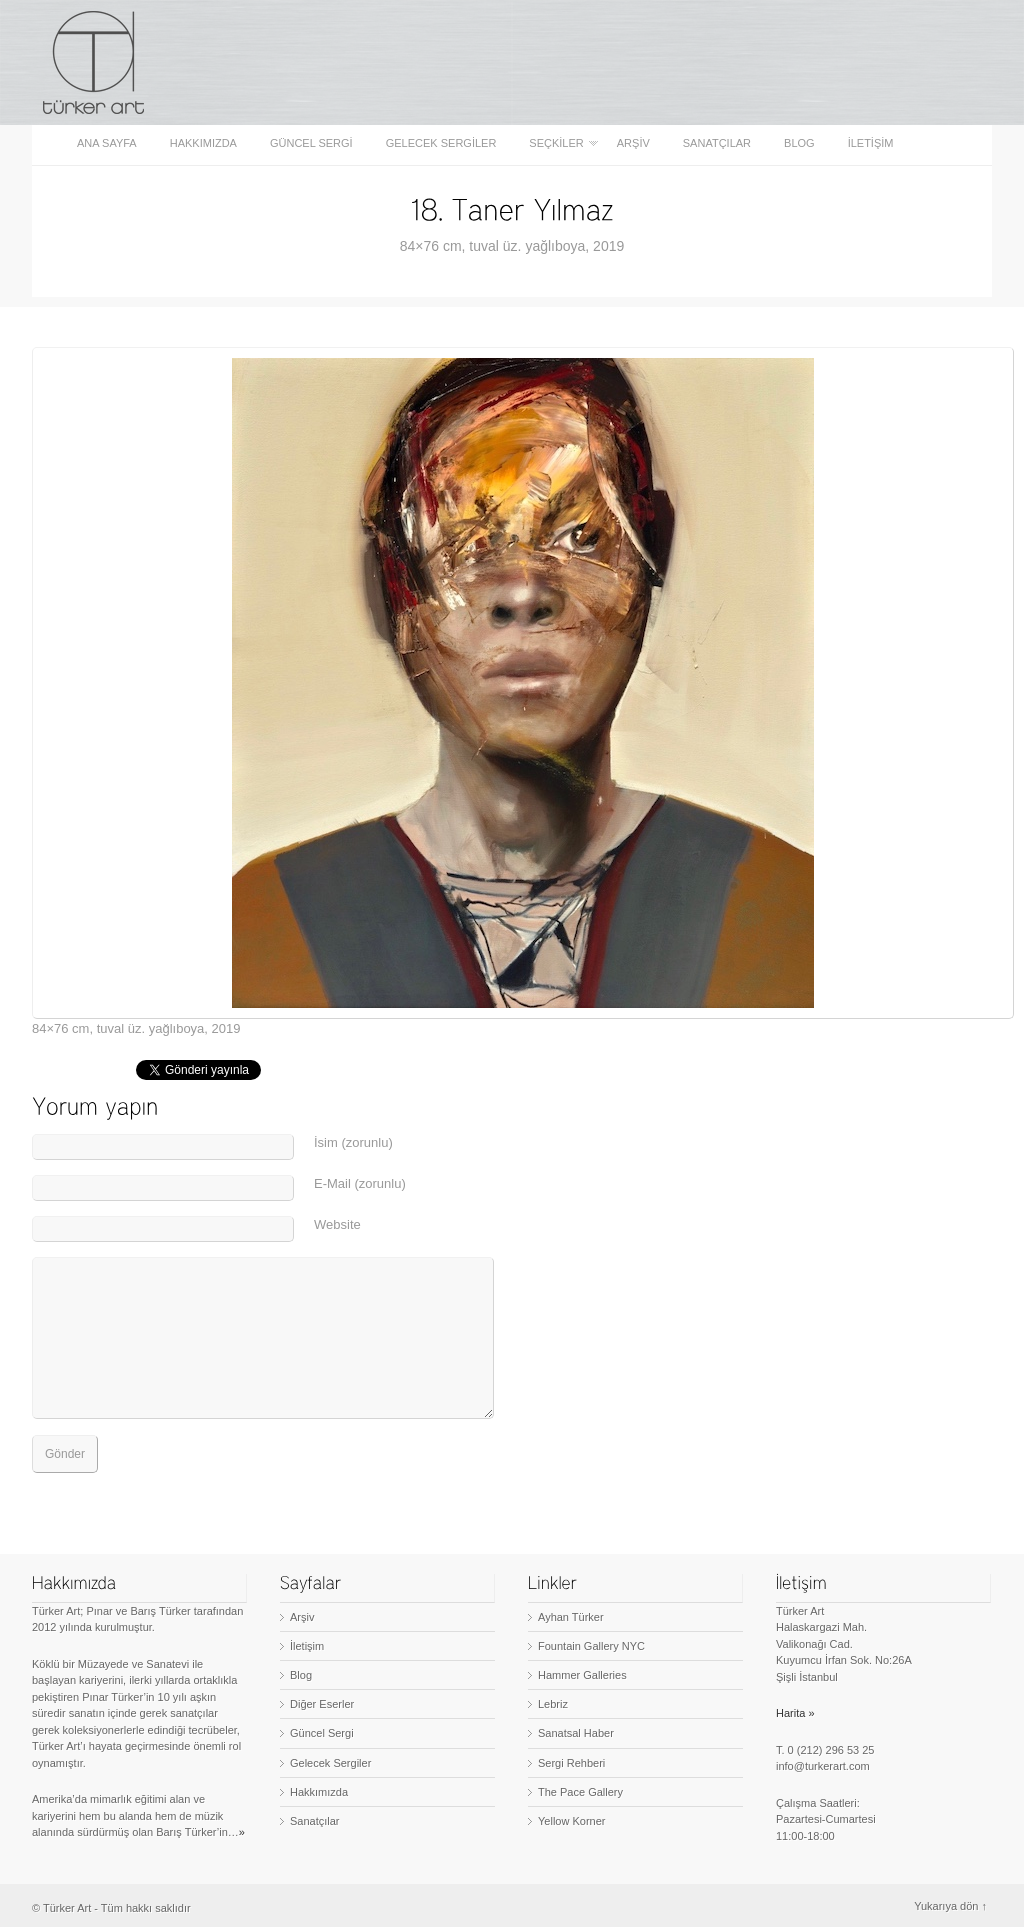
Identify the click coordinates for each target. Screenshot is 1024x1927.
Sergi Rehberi (571, 1763)
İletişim (871, 143)
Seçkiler (557, 143)
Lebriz (553, 1704)
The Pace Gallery (580, 1792)
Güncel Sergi (311, 143)
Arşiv (633, 143)
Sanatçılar (717, 143)
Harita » (795, 1713)
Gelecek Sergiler (441, 143)
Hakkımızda (203, 143)
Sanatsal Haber (576, 1733)
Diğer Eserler (322, 1704)
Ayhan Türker (571, 1617)
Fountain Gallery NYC (591, 1646)
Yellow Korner (571, 1821)
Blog (799, 143)
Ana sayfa (107, 143)
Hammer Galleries (582, 1675)
